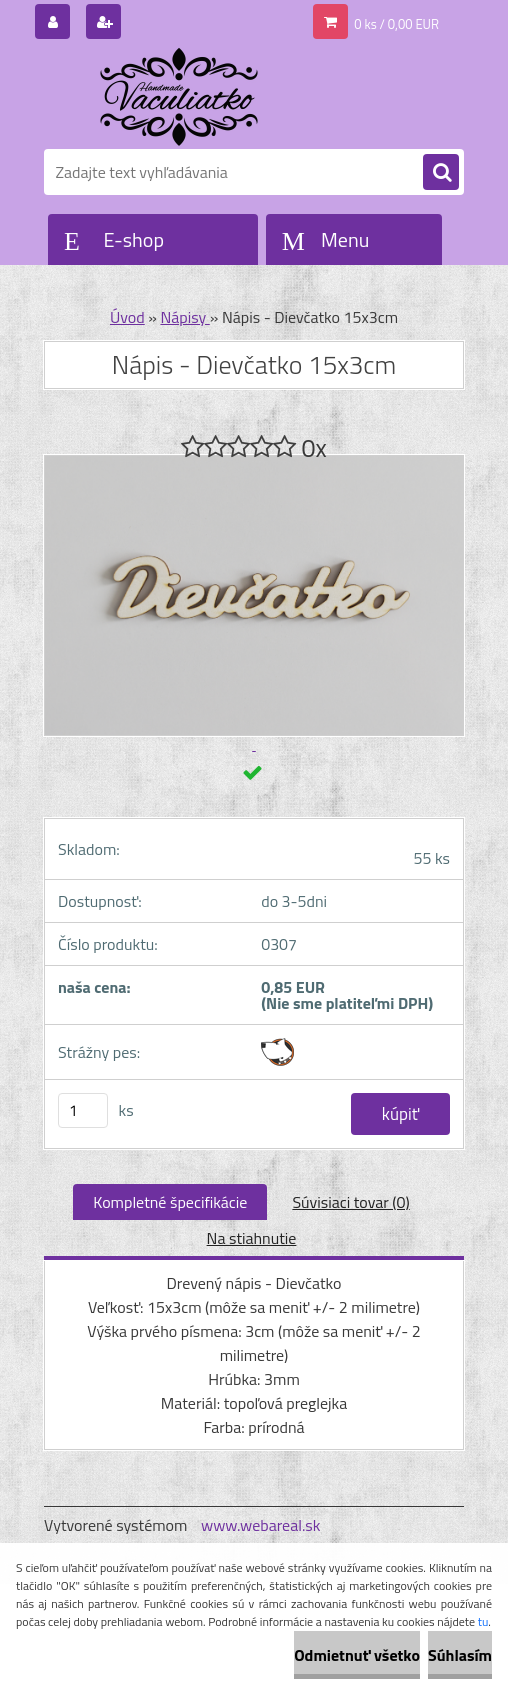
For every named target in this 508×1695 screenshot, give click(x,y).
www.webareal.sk (261, 1525)
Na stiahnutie (252, 1238)
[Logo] (181, 97)
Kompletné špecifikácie (170, 1202)
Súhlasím (460, 1655)
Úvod (127, 317)
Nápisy (184, 317)
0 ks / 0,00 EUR (396, 24)
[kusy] (83, 1110)
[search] (441, 173)
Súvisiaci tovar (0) (350, 1202)
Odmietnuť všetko (357, 1655)
